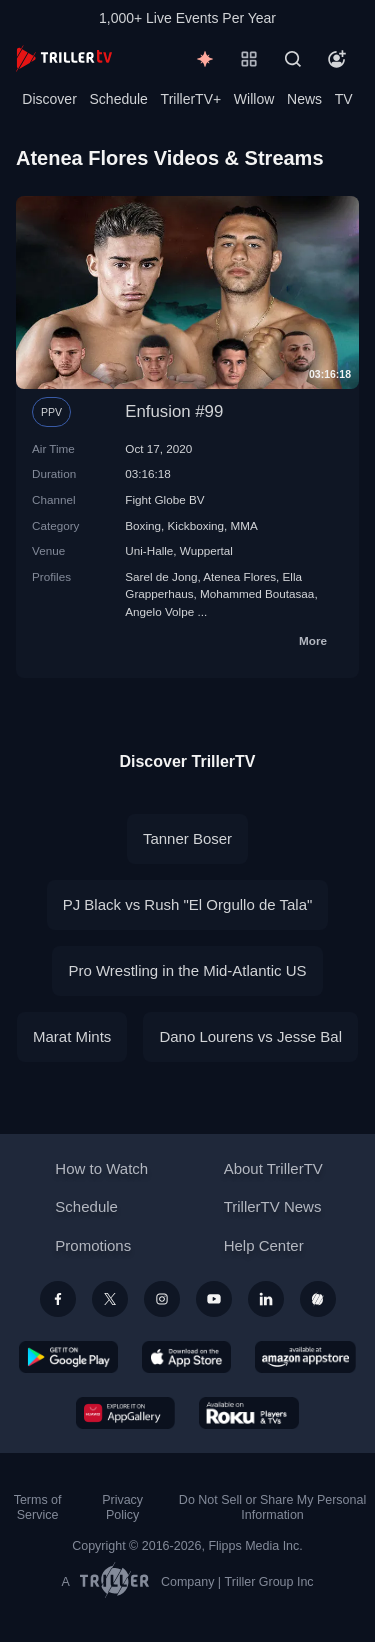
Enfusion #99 (174, 411)
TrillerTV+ (191, 99)
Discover (49, 99)
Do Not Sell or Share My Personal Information (272, 1507)
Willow (254, 99)
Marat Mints (72, 1036)
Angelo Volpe (159, 611)
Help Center (264, 1245)
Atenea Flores (239, 576)
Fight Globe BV (164, 499)
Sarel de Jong (161, 576)
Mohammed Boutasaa (257, 593)
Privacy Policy (122, 1507)
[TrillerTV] (64, 58)
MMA (244, 525)
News (304, 99)
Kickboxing (196, 525)
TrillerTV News (273, 1206)
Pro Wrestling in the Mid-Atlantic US (187, 970)
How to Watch (101, 1168)
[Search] (293, 59)
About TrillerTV (273, 1168)
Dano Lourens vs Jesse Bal (250, 1036)
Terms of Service (38, 1507)
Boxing (143, 525)
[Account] (337, 59)
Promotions (93, 1245)
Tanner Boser (187, 838)
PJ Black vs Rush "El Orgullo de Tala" (188, 904)
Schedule (119, 99)
